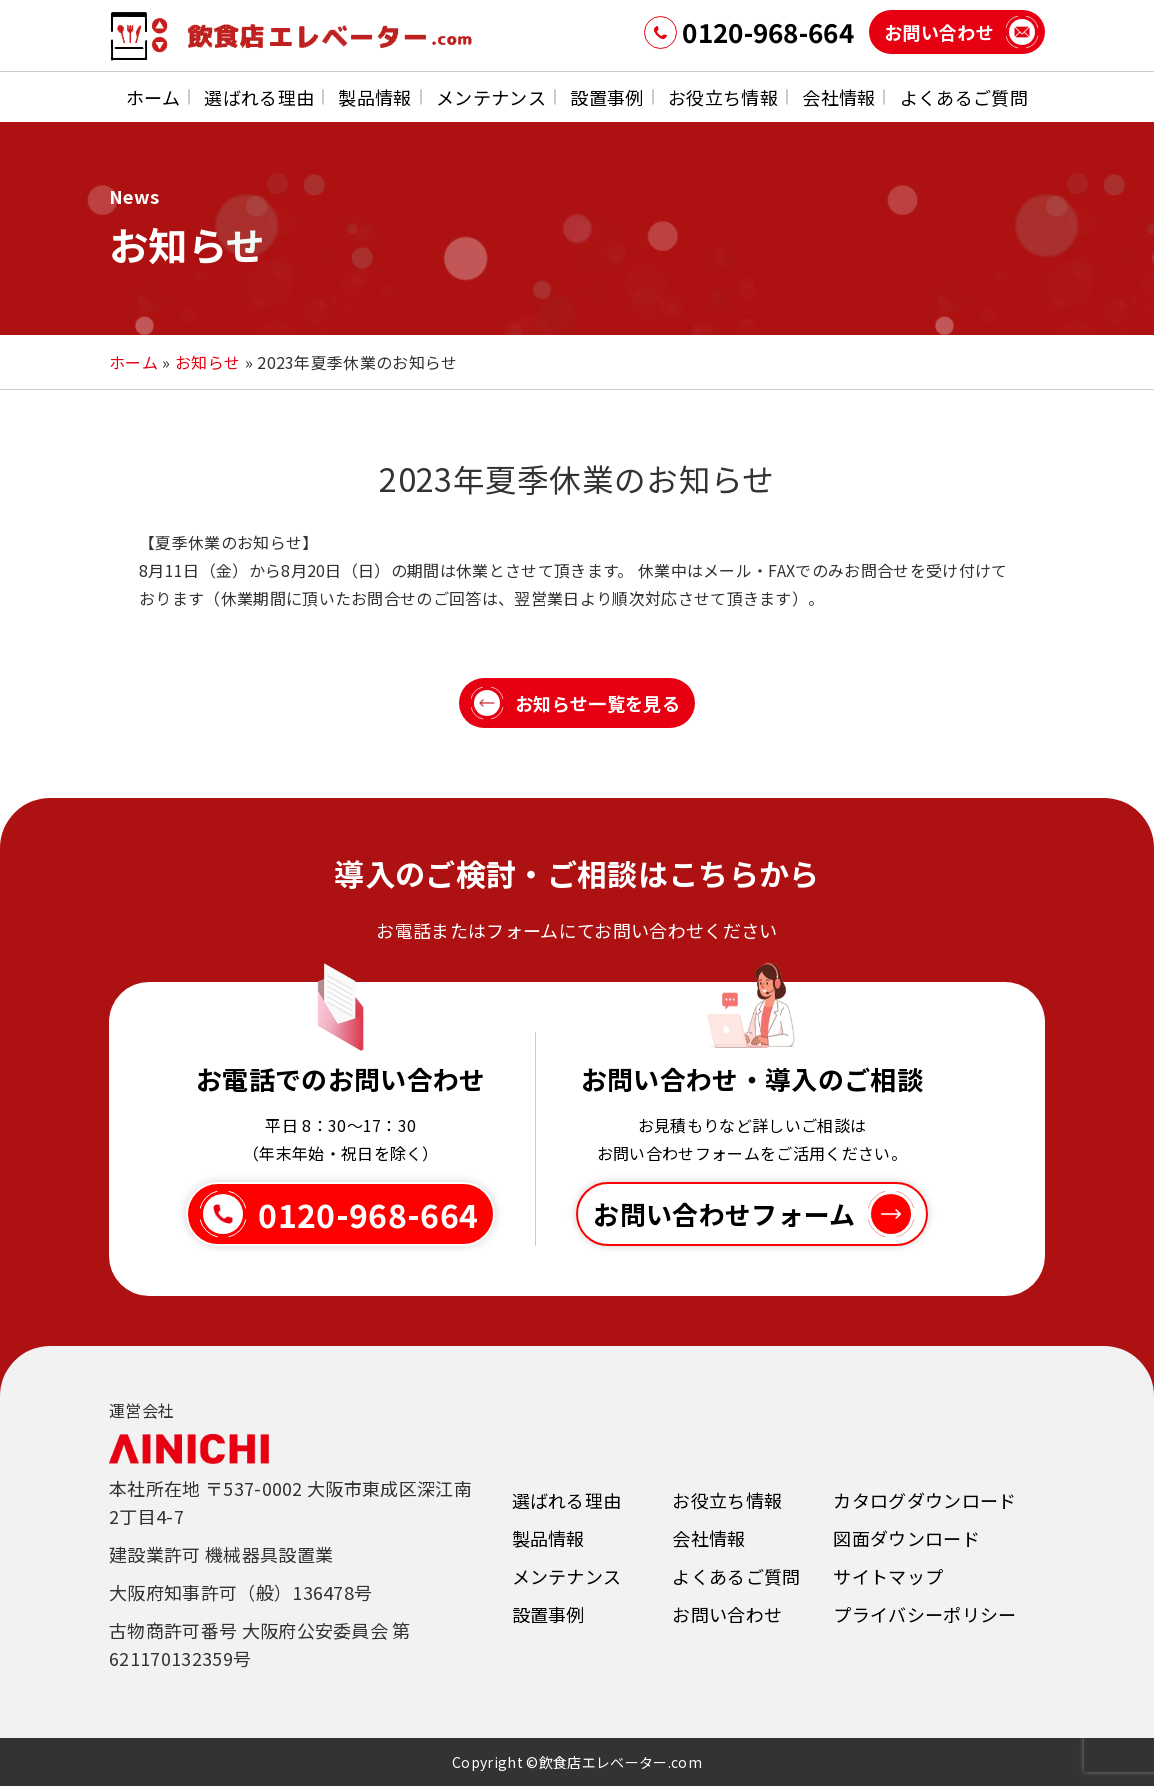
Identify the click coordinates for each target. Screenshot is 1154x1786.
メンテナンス (491, 97)
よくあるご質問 (964, 97)
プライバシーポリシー (924, 1614)
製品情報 (374, 97)
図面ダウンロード (906, 1538)
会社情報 (838, 97)
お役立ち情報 (723, 97)
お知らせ (207, 362)
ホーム (153, 97)
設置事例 (606, 97)
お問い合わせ (727, 1614)
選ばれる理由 (259, 97)
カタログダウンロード (924, 1500)
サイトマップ (888, 1576)
